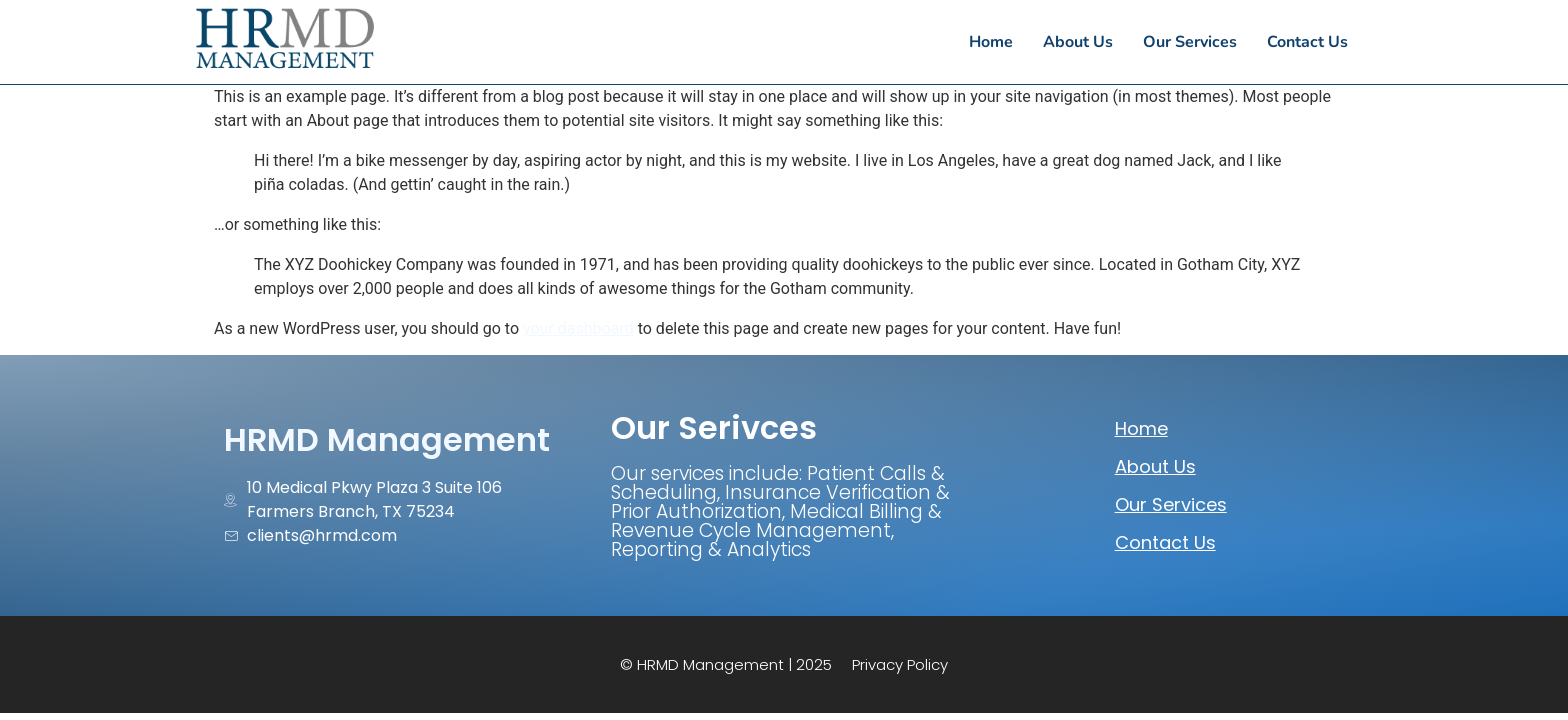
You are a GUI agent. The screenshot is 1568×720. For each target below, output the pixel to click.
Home (1141, 428)
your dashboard (578, 328)
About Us (1155, 466)
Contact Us (1165, 542)
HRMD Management (387, 439)
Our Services (1171, 504)
